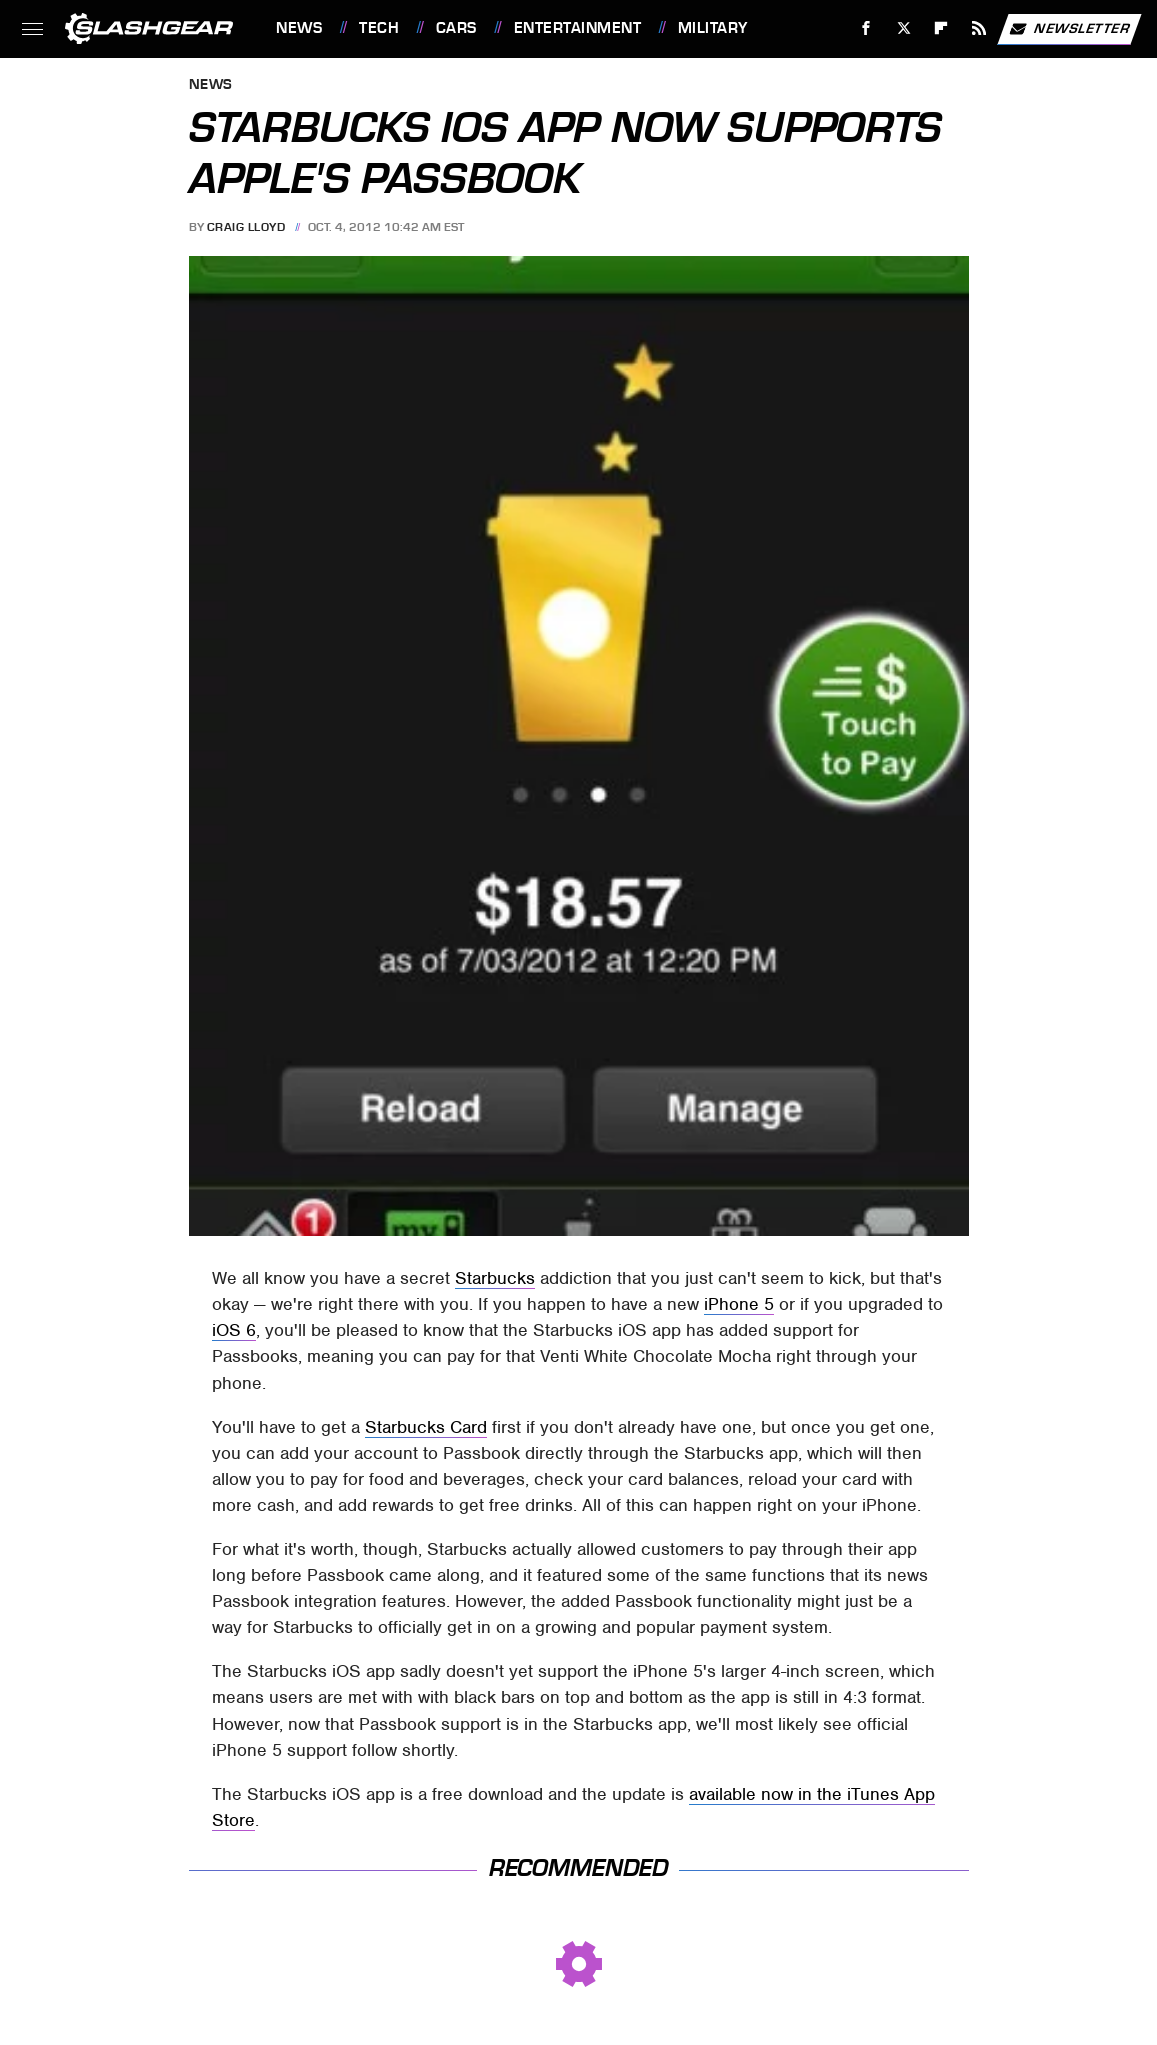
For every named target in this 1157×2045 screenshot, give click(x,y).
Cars (456, 28)
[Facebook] (866, 28)
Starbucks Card (426, 1427)
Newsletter (1069, 29)
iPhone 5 (739, 1304)
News (299, 28)
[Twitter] (903, 28)
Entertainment (578, 28)
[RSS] (979, 28)
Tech (379, 28)
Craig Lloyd (246, 227)
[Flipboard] (941, 28)
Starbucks (495, 1278)
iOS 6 (234, 1330)
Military (713, 28)
